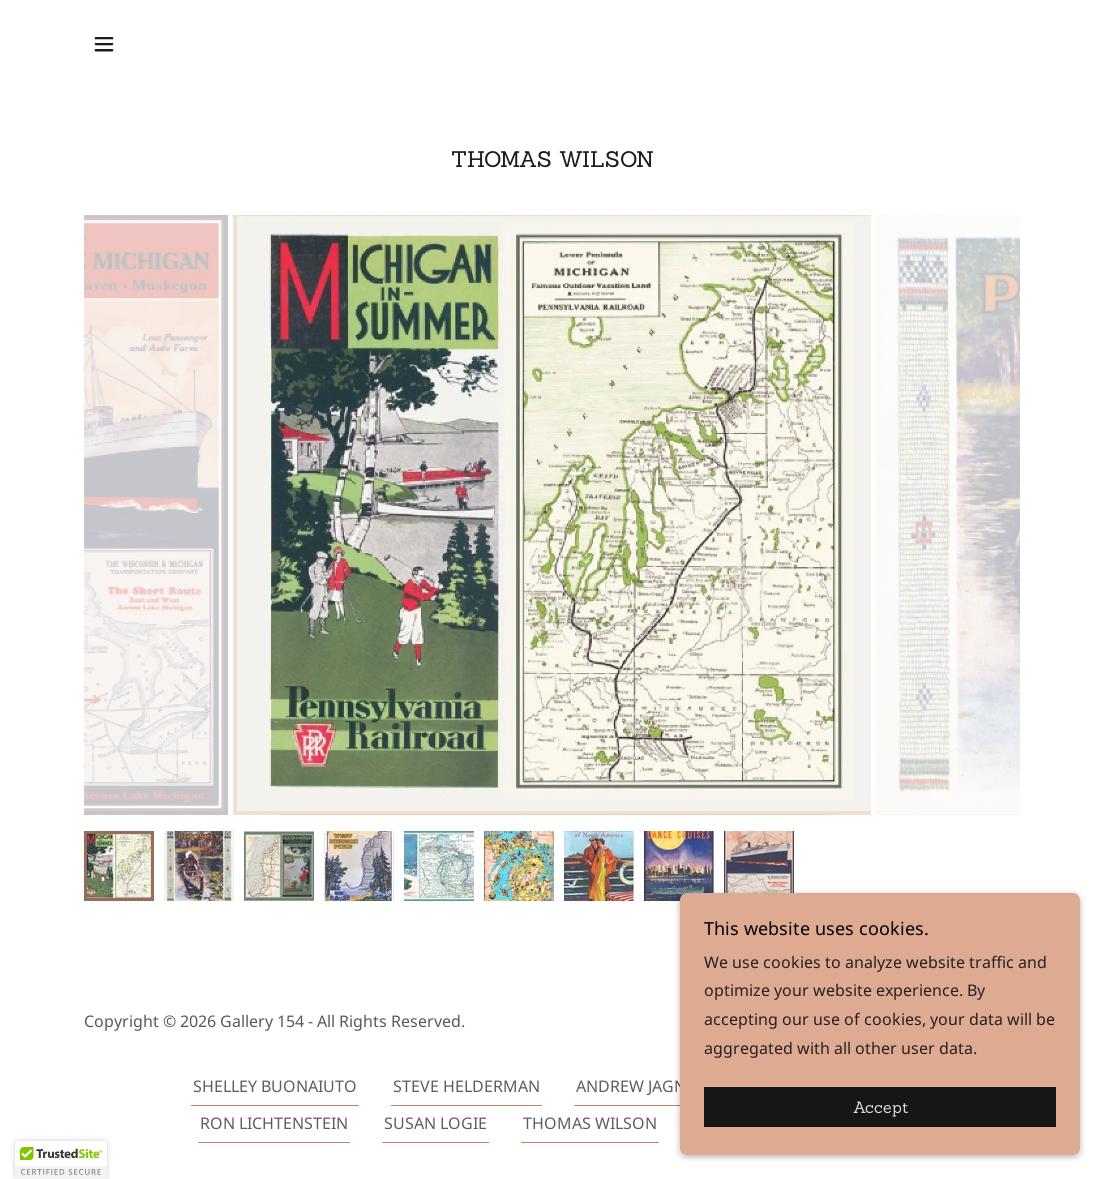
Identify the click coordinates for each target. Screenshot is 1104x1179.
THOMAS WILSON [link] (590, 1123)
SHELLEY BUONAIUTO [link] (275, 1086)
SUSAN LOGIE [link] (435, 1123)
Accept (880, 1107)
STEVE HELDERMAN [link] (466, 1086)
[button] (104, 44)
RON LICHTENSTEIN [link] (274, 1123)
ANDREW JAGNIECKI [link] (650, 1086)
